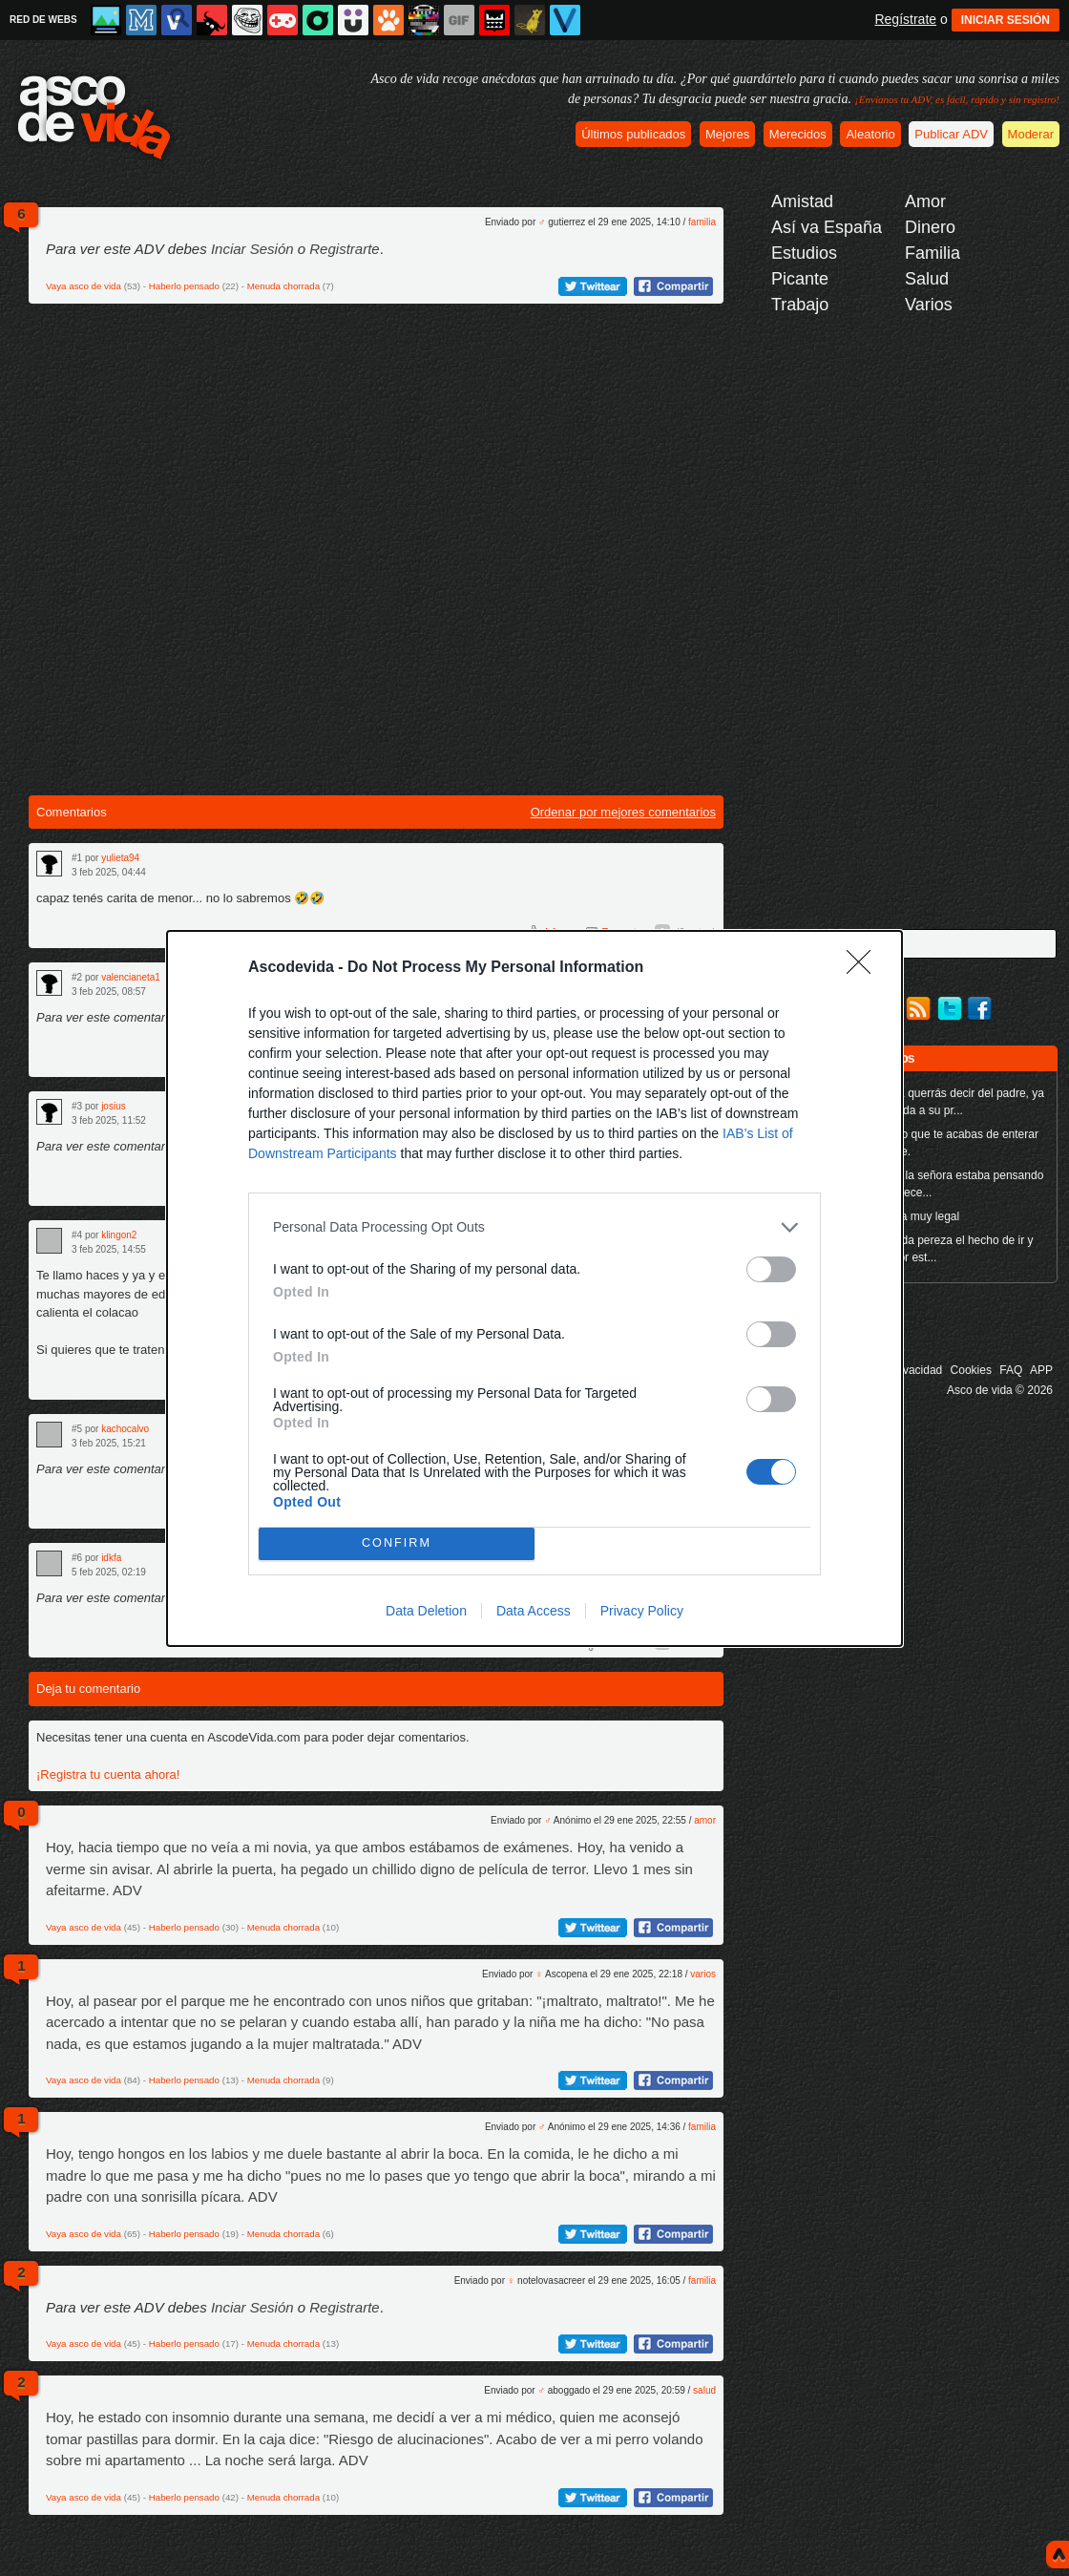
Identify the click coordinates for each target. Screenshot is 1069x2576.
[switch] (771, 1269)
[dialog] (534, 1288)
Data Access (533, 1610)
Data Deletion (426, 1610)
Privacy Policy (641, 1610)
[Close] (865, 968)
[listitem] (534, 1227)
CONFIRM (396, 1543)
